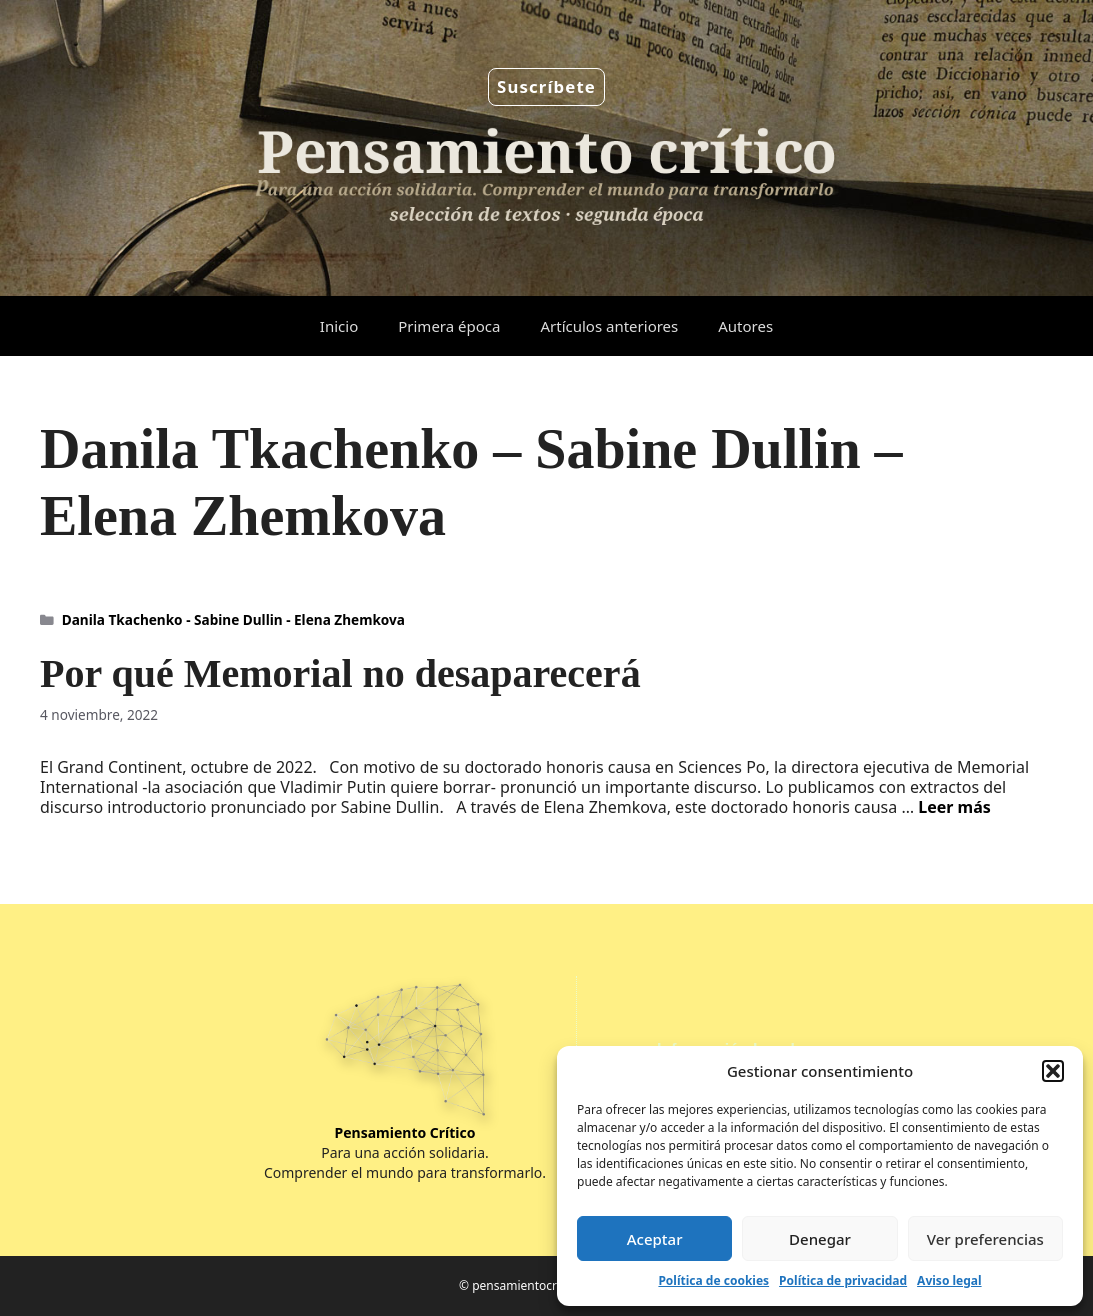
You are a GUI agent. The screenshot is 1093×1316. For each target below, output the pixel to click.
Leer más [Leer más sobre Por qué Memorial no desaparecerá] (954, 807)
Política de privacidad (843, 1280)
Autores (745, 326)
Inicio (339, 326)
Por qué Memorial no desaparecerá (340, 673)
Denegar (820, 1239)
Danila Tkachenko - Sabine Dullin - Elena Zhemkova (233, 619)
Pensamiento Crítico (405, 1132)
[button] (1053, 1071)
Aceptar (655, 1239)
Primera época (449, 326)
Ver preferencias (985, 1239)
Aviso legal (949, 1280)
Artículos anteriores (609, 326)
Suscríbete (546, 86)
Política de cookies (713, 1280)
